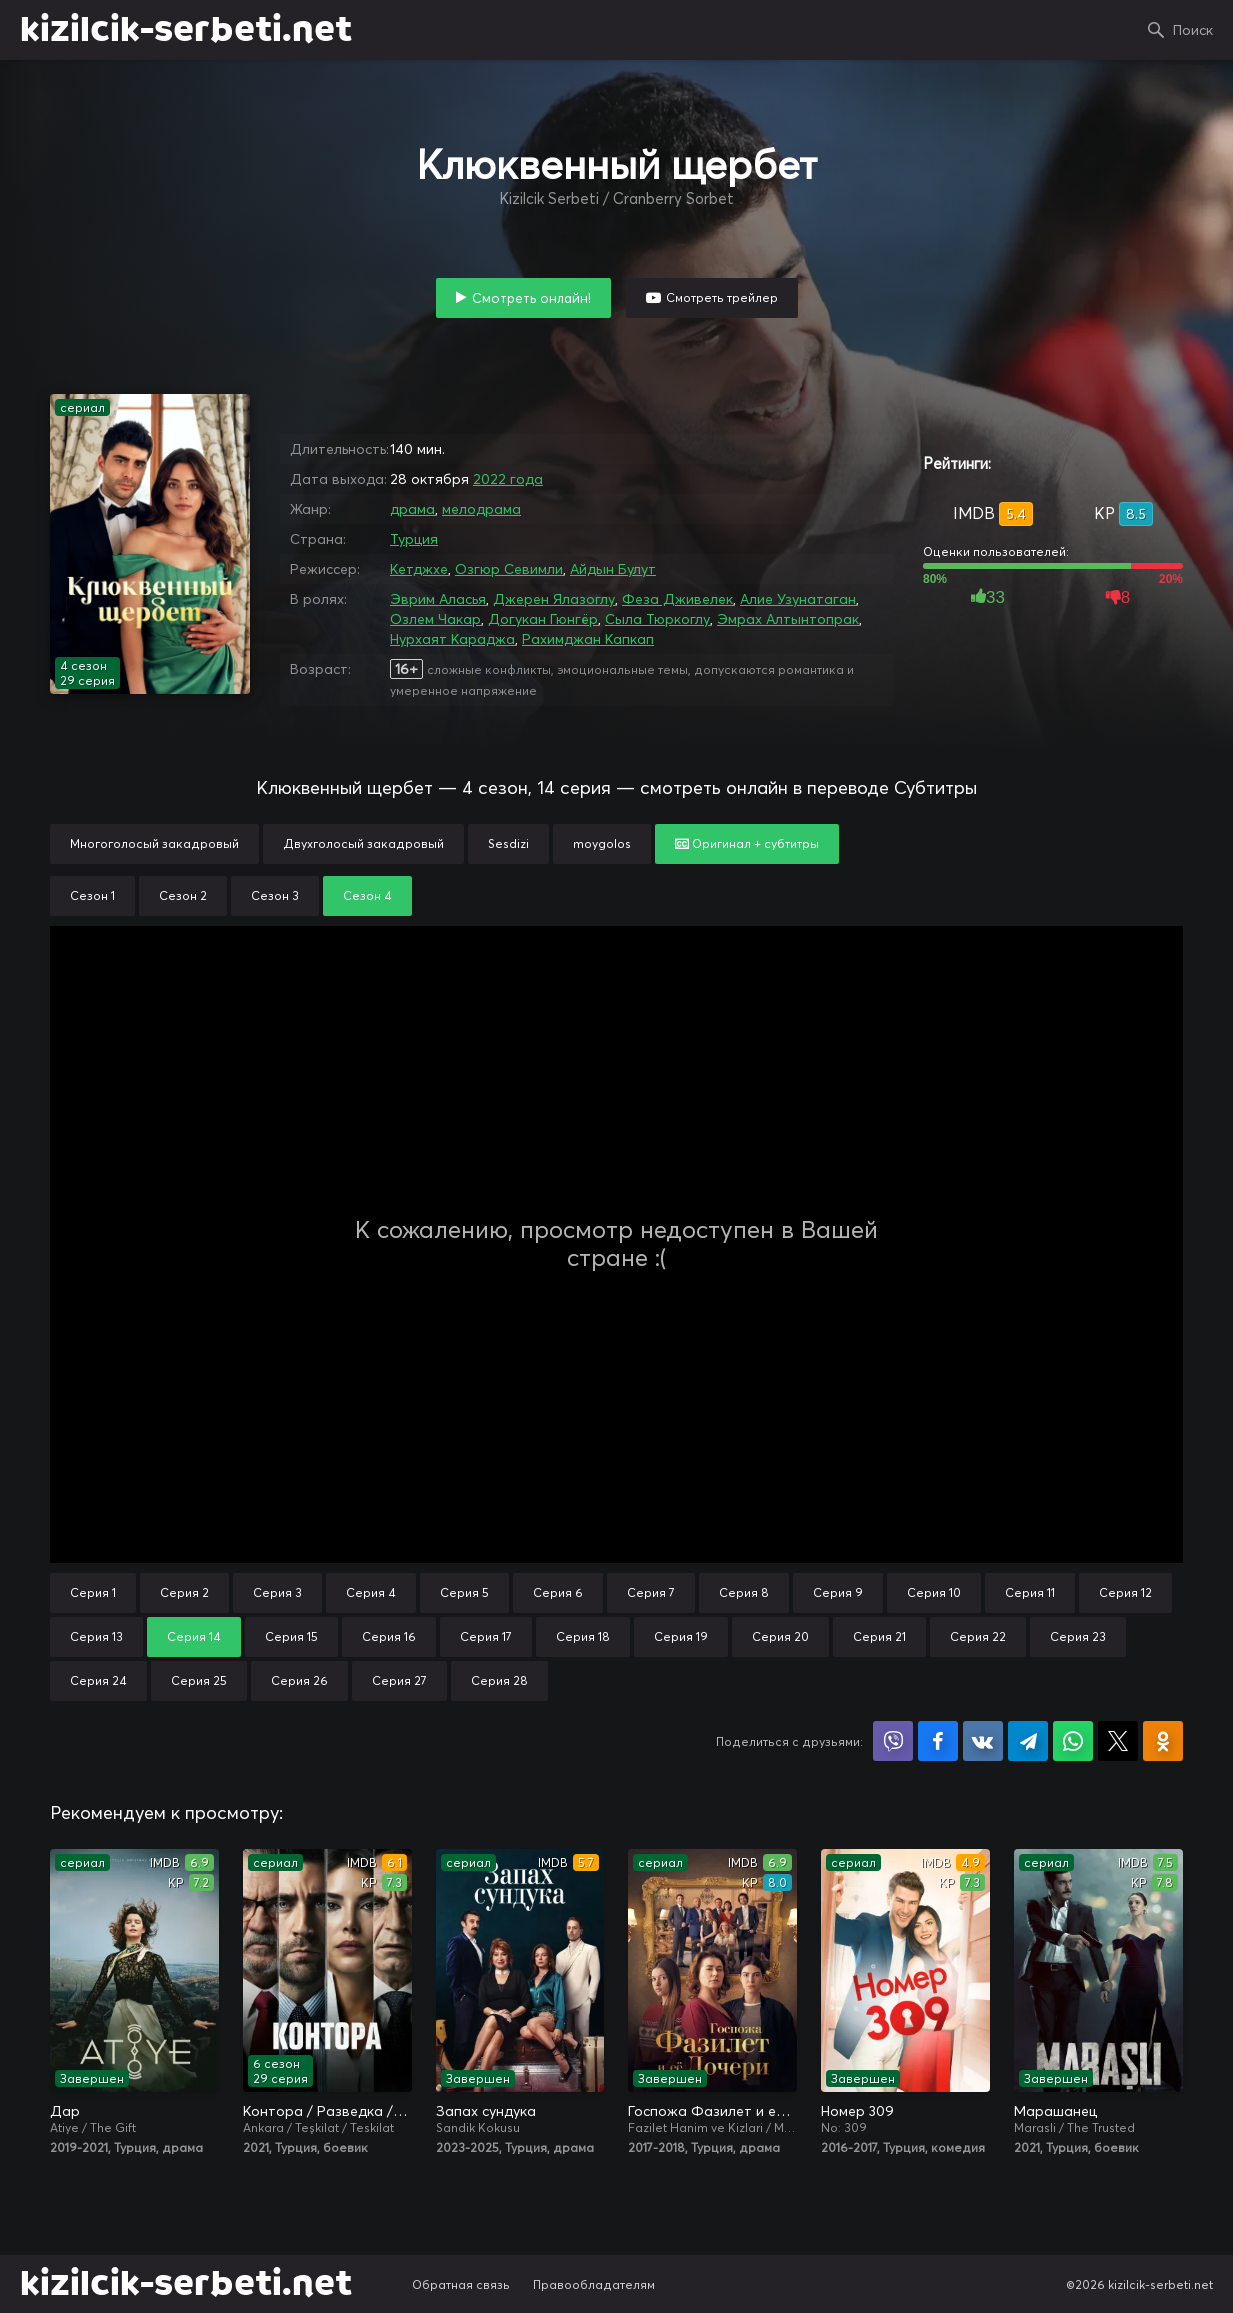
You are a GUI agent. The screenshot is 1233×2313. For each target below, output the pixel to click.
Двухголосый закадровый (363, 843)
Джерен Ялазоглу (554, 599)
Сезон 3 (275, 895)
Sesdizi (508, 843)
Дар (65, 2111)
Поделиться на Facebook (938, 1741)
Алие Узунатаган (798, 599)
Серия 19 (681, 1636)
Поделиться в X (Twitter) (1118, 1741)
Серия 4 (371, 1592)
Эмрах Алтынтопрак (788, 619)
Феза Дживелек (677, 599)
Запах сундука (486, 2111)
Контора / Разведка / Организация (327, 2111)
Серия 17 (486, 1636)
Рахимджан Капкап (588, 639)
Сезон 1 (92, 895)
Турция (414, 539)
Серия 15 (291, 1636)
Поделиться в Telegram (1028, 1741)
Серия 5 (464, 1592)
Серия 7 (651, 1592)
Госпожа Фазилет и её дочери (712, 2111)
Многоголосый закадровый (154, 843)
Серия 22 (978, 1636)
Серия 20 (780, 1636)
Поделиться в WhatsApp (1073, 1741)
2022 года (508, 479)
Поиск (1193, 30)
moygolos (602, 843)
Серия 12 (1125, 1592)
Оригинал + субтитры (747, 843)
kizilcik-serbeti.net (186, 30)
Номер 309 (857, 2111)
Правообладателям (594, 2284)
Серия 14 (194, 1636)
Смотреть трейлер (722, 297)
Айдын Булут (613, 569)
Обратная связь (461, 2284)
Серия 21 (879, 1636)
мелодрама (481, 509)
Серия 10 (934, 1592)
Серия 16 (389, 1636)
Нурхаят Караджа (452, 639)
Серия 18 (583, 1636)
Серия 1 (93, 1592)
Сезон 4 (367, 895)
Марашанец (1055, 2111)
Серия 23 (1078, 1636)
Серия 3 (277, 1592)
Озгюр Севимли (509, 569)
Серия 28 (499, 1680)
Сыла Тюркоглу (657, 619)
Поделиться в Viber (893, 1741)
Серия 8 (744, 1592)
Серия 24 (98, 1680)
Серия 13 (96, 1636)
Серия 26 (299, 1680)
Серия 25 (199, 1680)
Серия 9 (838, 1592)
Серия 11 (1030, 1592)
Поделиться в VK (983, 1741)
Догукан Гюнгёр (543, 619)
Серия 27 (399, 1680)
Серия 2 (184, 1592)
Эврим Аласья (438, 599)
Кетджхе (419, 569)
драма (412, 509)
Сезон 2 (183, 895)
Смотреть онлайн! (531, 298)
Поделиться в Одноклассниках (1163, 1741)
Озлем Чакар (435, 619)
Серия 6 (558, 1592)
